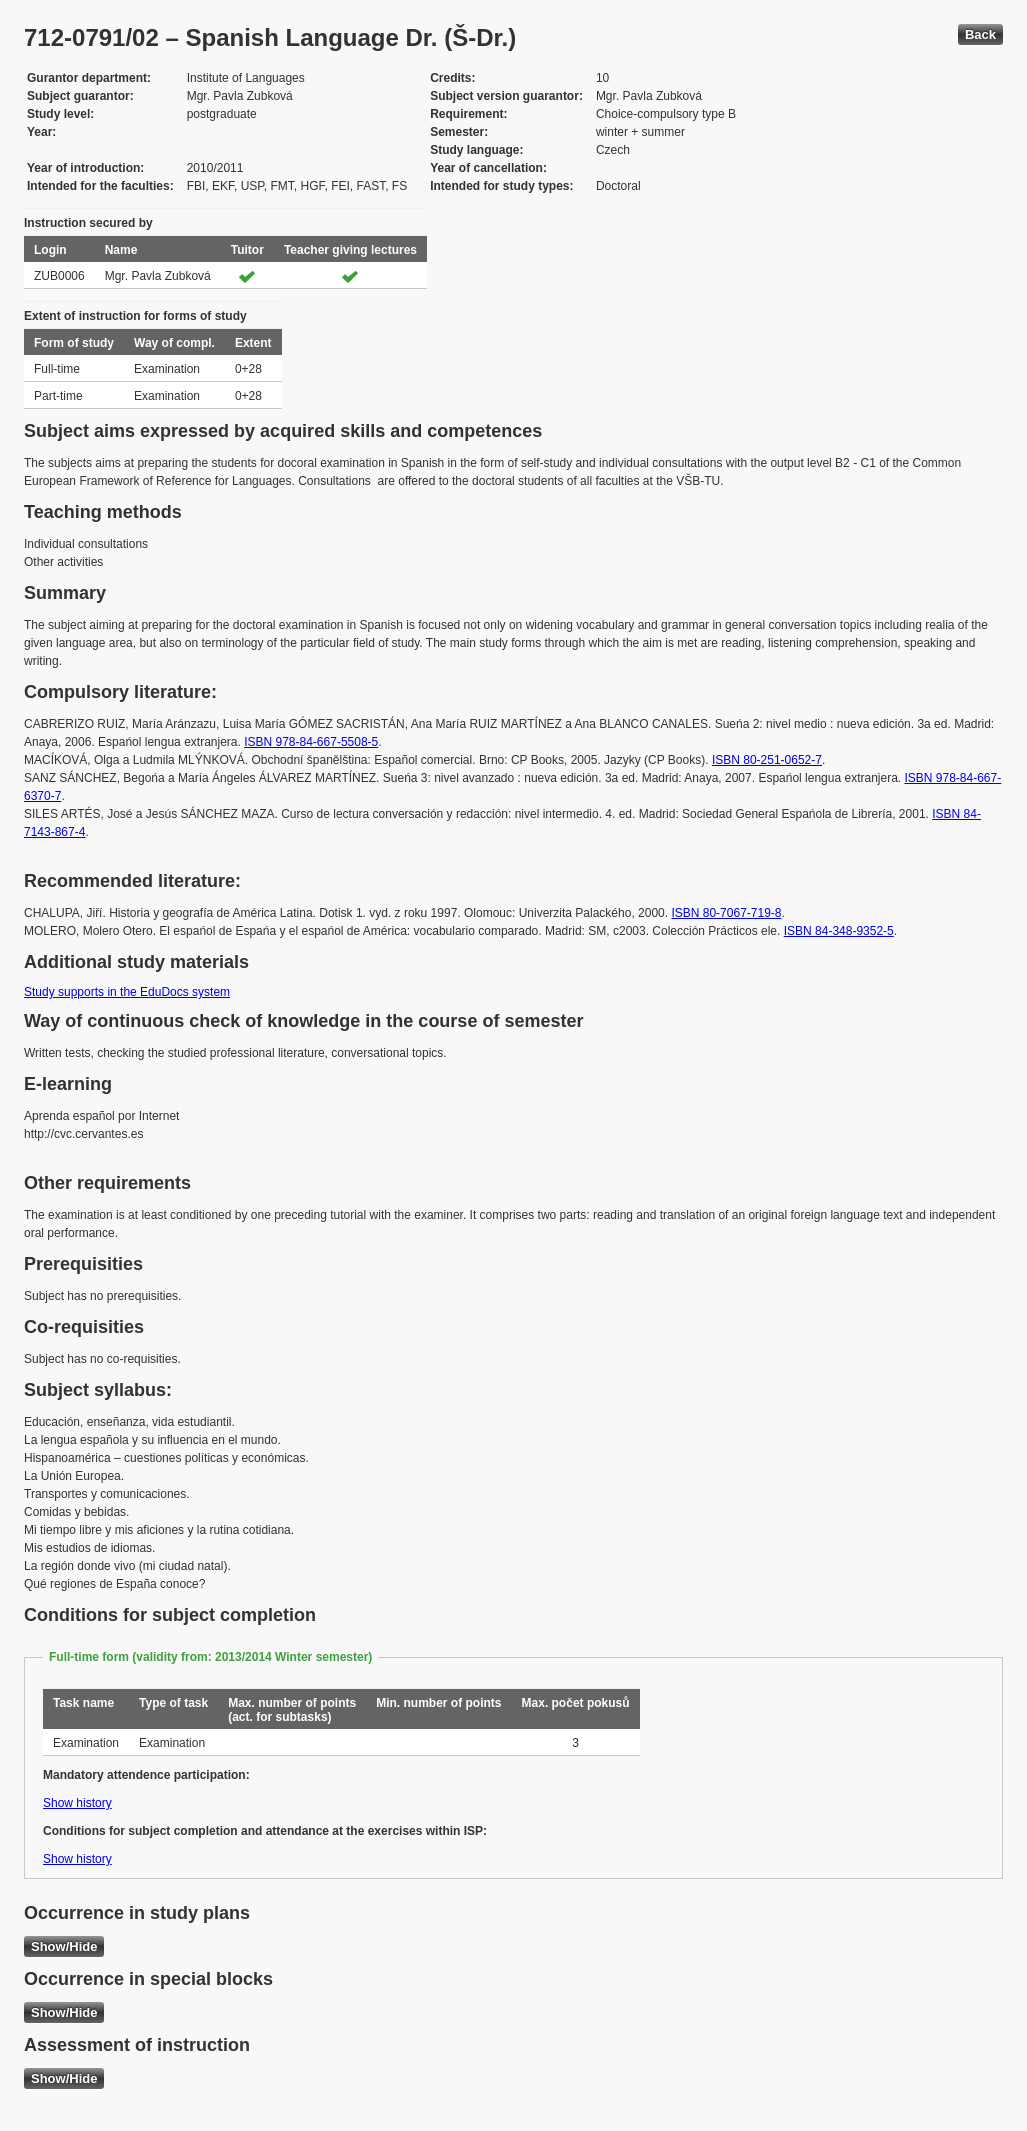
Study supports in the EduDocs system (127, 992)
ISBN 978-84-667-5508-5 (311, 742)
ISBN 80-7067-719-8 (726, 913)
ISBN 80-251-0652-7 (767, 760)
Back (980, 34)
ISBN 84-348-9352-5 (839, 931)
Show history (77, 1803)
